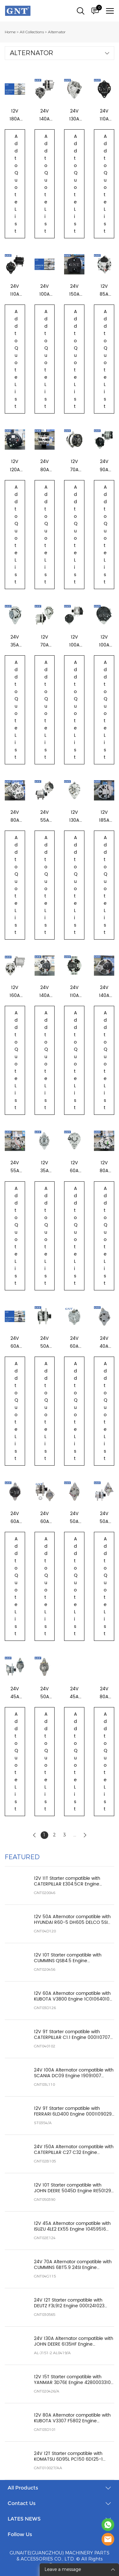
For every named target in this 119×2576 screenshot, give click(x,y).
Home (10, 32)
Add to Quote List (16, 184)
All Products (23, 2488)
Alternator (56, 32)
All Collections (32, 32)
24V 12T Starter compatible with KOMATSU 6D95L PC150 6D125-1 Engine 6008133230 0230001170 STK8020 (68, 2456)
